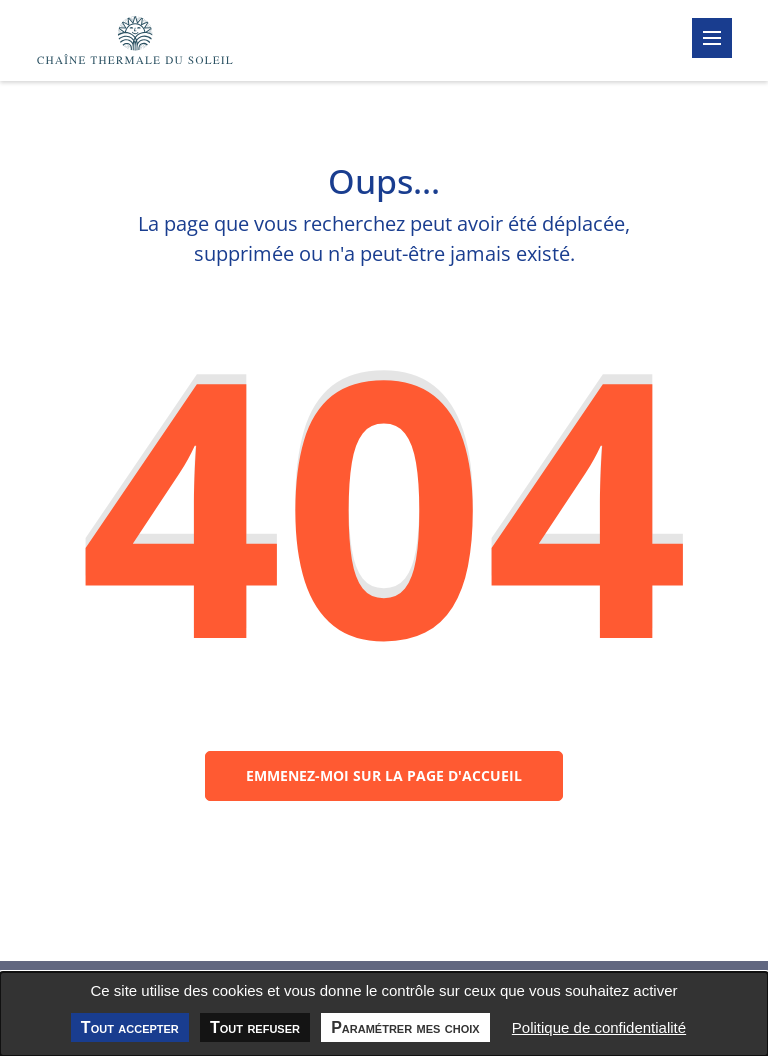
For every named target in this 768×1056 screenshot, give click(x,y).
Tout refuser (255, 1027)
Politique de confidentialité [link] (599, 1027)
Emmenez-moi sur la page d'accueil (384, 775)
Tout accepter (130, 1027)
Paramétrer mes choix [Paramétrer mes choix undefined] (405, 1027)
